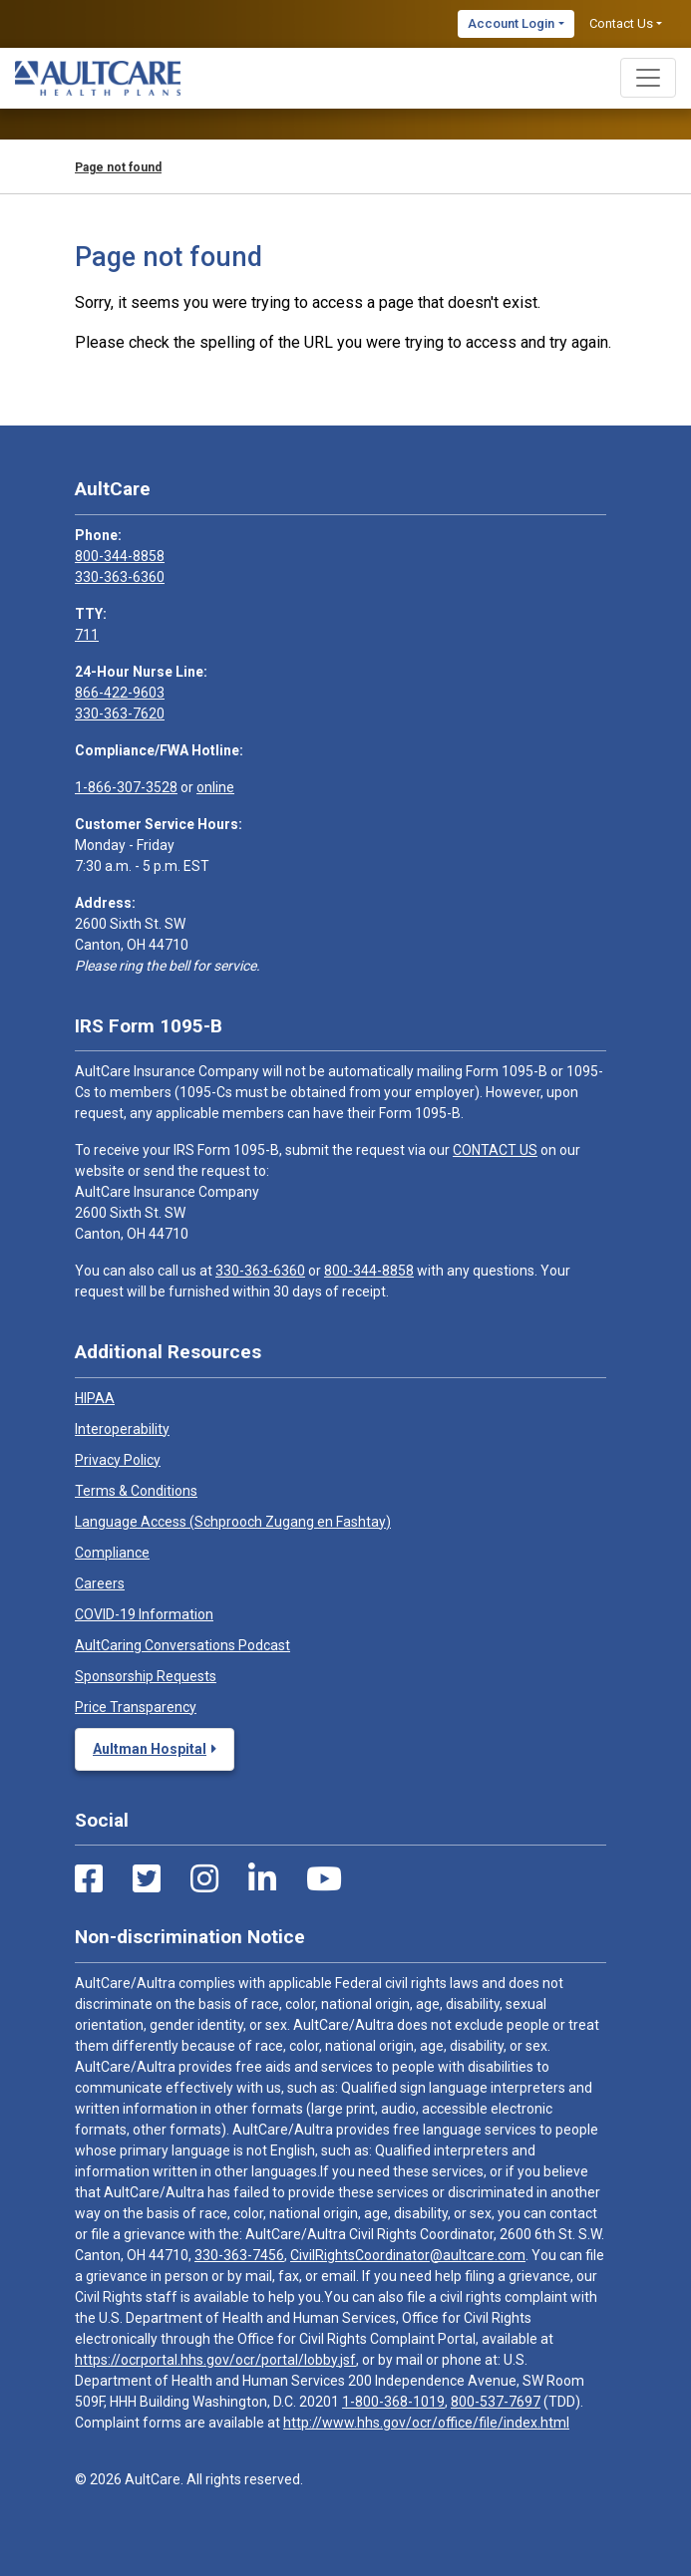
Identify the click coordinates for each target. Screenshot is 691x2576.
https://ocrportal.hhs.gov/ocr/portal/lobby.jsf (215, 2360)
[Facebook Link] (89, 1879)
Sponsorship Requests (145, 1676)
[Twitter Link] (147, 1879)
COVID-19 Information (144, 1614)
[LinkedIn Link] (262, 1879)
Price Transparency (135, 1707)
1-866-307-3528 (126, 787)
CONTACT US (495, 1150)
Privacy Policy (118, 1460)
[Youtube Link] (324, 1879)
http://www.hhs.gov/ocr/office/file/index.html (426, 2423)
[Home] (97, 78)
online (215, 787)
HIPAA (95, 1398)
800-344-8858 (120, 556)
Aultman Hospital (149, 1749)
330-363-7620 (120, 713)
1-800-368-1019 (393, 2402)
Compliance (112, 1553)
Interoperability (122, 1429)
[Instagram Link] (204, 1879)
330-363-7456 (239, 2255)
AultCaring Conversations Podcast (182, 1645)
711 (87, 635)
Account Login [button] (511, 23)
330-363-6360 (120, 577)
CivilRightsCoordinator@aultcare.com (407, 2255)
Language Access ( (233, 1522)
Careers (100, 1583)
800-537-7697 (495, 2402)
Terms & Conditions (136, 1491)
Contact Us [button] (621, 23)
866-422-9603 (120, 693)
